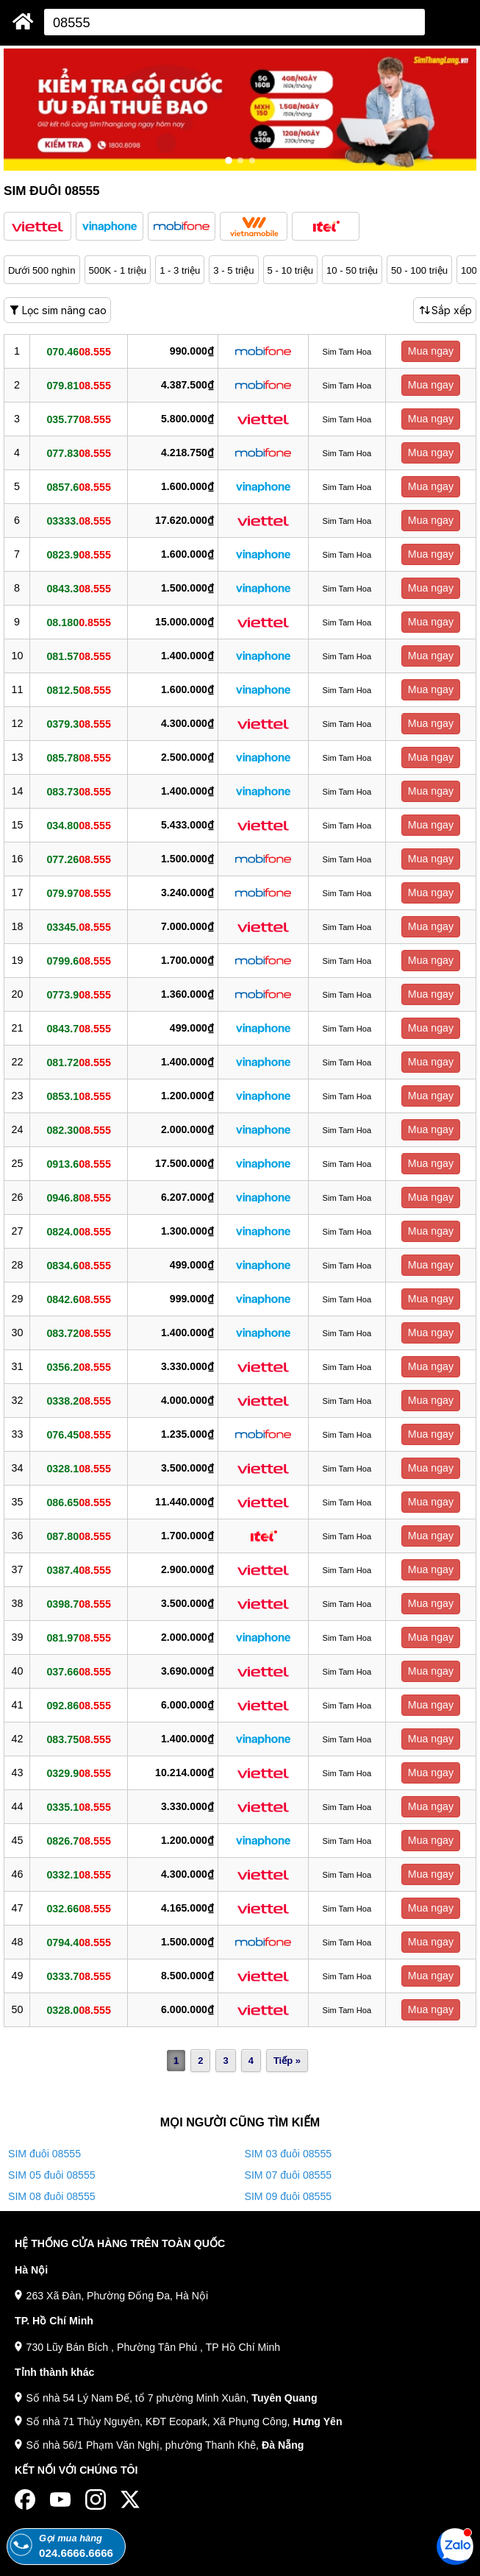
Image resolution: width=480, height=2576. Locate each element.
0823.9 (78, 554)
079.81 (78, 385)
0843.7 (78, 1028)
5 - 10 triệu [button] (291, 270)
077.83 (78, 452)
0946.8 (78, 1197)
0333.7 (78, 1975)
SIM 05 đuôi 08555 (52, 2175)
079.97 (78, 892)
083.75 (78, 1739)
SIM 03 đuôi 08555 (288, 2154)
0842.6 (78, 1299)
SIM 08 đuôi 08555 (52, 2196)
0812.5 (78, 689)
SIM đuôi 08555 (44, 2154)
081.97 (78, 1637)
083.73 (78, 791)
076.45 (78, 1434)
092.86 (78, 1705)
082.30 (78, 1129)
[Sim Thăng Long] (23, 21)
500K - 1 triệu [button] (118, 270)
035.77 (78, 419)
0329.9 (78, 1772)
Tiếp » (287, 2060)
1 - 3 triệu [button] (180, 270)
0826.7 (78, 1840)
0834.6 (78, 1265)
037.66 (78, 1671)
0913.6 (78, 1163)
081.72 (78, 1062)
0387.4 (78, 1569)
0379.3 (78, 723)
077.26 (78, 859)
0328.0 (78, 2009)
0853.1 (78, 1095)
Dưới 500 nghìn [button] (42, 270)
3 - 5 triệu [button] (233, 270)
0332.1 (78, 1874)
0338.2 (78, 1400)
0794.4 (78, 1942)
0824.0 (78, 1231)
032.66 (78, 1908)
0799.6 (78, 960)
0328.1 (78, 1468)
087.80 (78, 1535)
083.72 (78, 1332)
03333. (78, 520)
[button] (37, 226)
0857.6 (78, 486)
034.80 (78, 825)
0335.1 (78, 1806)
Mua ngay (431, 351)
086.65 (78, 1502)
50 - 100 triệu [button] (419, 270)
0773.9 (78, 994)
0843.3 (78, 588)
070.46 (78, 351)
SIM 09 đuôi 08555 (288, 2196)
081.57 (78, 655)
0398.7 (78, 1603)
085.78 (78, 757)
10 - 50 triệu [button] (352, 270)
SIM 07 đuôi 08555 (288, 2175)
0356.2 (78, 1366)
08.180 (78, 622)
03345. (78, 926)
